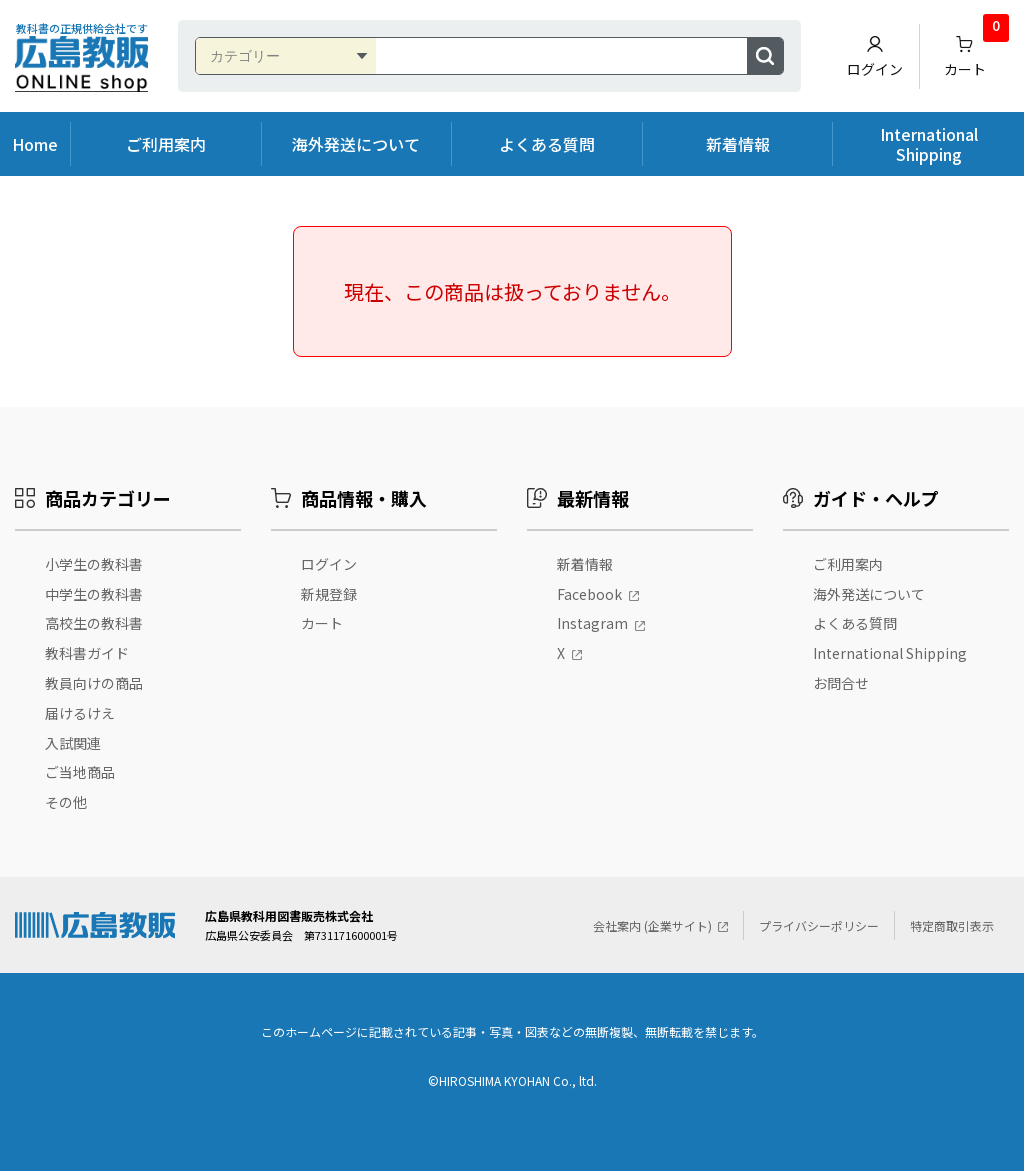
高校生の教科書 (94, 623)
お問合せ (841, 683)
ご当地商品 (80, 772)
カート (977, 51)
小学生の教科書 (94, 564)
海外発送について (356, 144)
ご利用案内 (166, 144)
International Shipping (929, 144)
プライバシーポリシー (819, 925)
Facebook (589, 594)
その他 (66, 802)
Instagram (592, 623)
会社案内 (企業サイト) (652, 925)
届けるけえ (80, 713)
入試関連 (73, 743)
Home (35, 144)
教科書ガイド (87, 653)
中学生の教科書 (94, 594)
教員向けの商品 (94, 683)
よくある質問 (547, 144)
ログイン (875, 56)
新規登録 (329, 594)
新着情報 (738, 144)
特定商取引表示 (952, 925)
